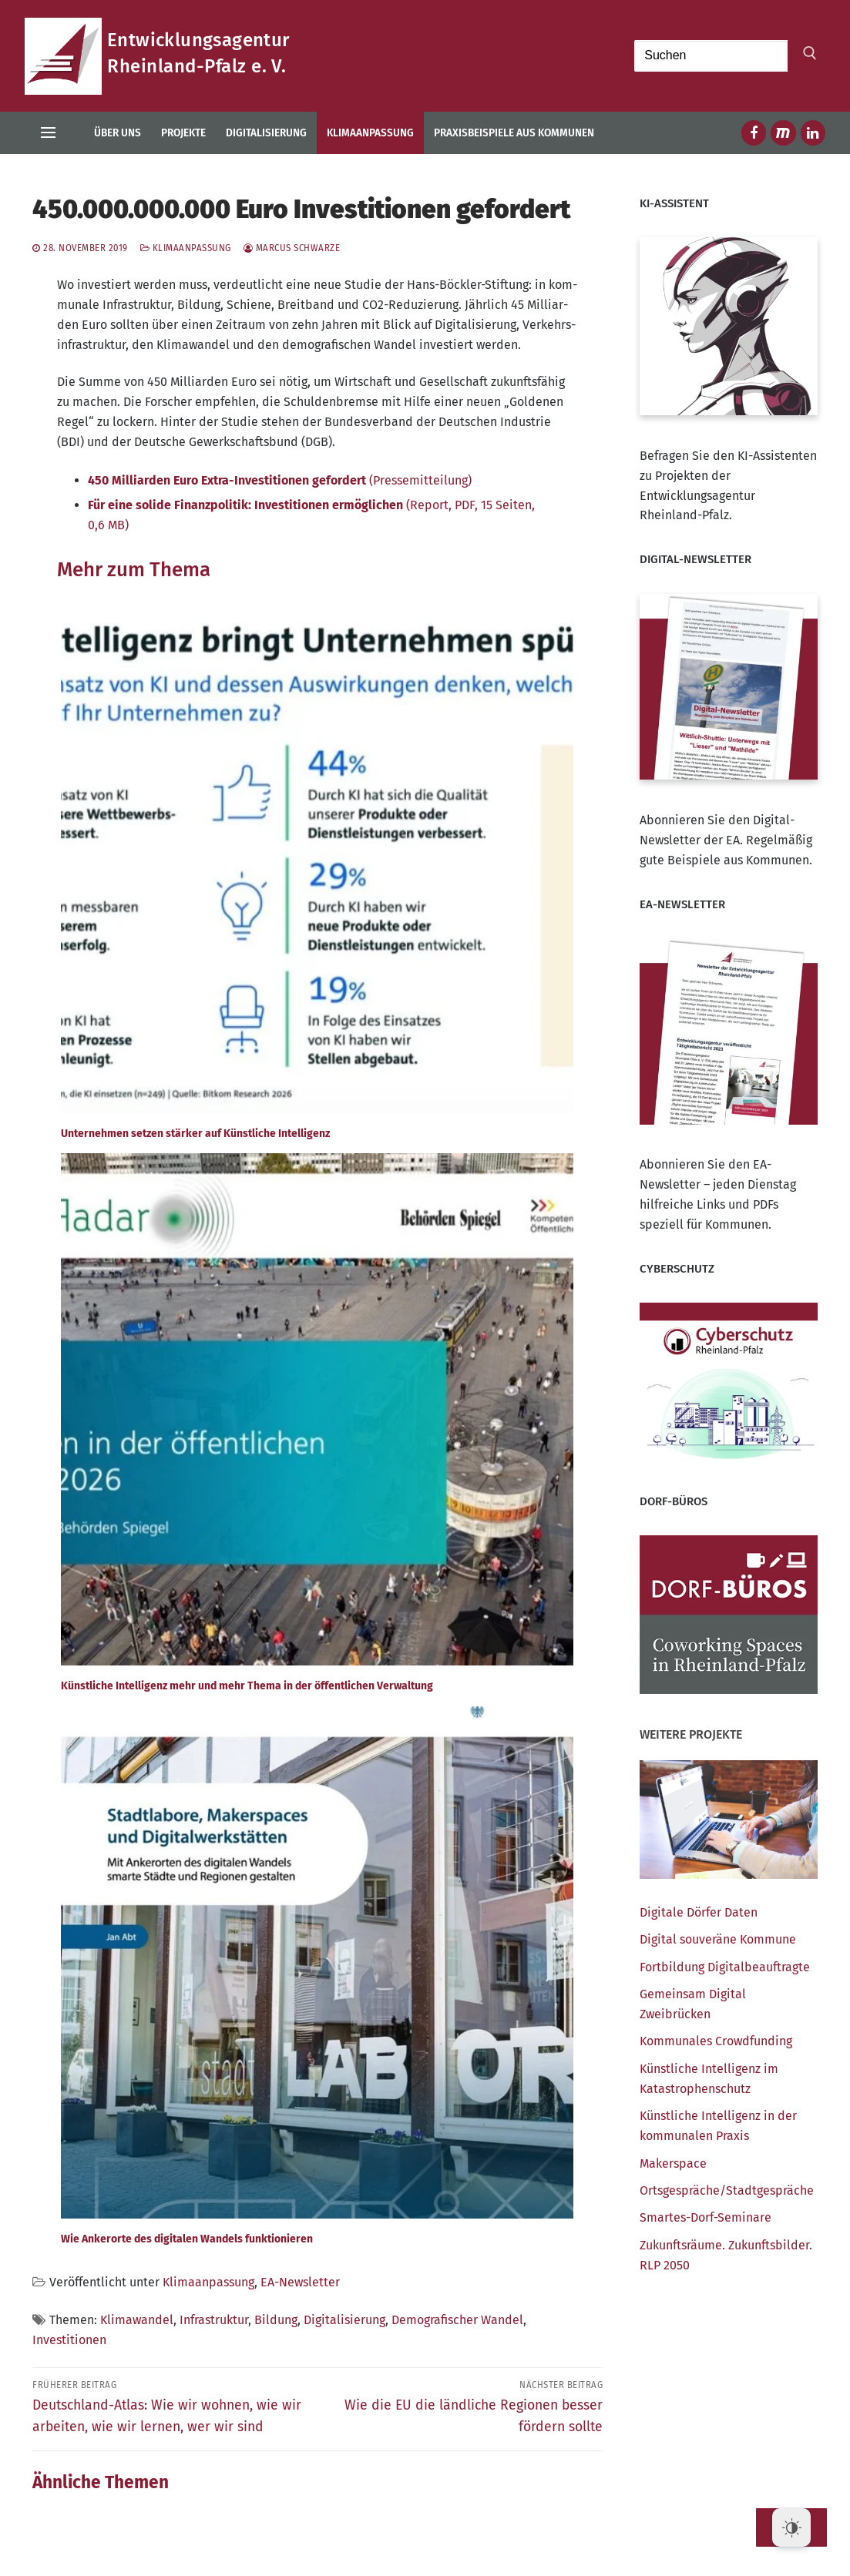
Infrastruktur (214, 2320)
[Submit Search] (806, 56)
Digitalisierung (344, 2320)
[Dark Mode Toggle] (791, 2527)
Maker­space (673, 2163)
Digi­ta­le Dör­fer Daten (699, 1912)
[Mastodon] (783, 132)
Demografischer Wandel (457, 2320)
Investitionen (69, 2340)
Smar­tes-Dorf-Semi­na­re (705, 2217)
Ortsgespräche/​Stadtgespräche (727, 2190)
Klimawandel (136, 2320)
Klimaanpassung (185, 248)
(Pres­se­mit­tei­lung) (280, 480)
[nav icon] (48, 133)
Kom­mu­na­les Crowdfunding (716, 2041)
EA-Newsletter (300, 2282)
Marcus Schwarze (292, 248)
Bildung (275, 2320)
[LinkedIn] (813, 132)
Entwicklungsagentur (198, 40)
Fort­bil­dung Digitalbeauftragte (725, 1967)
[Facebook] (753, 132)
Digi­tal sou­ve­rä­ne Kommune (718, 1939)
